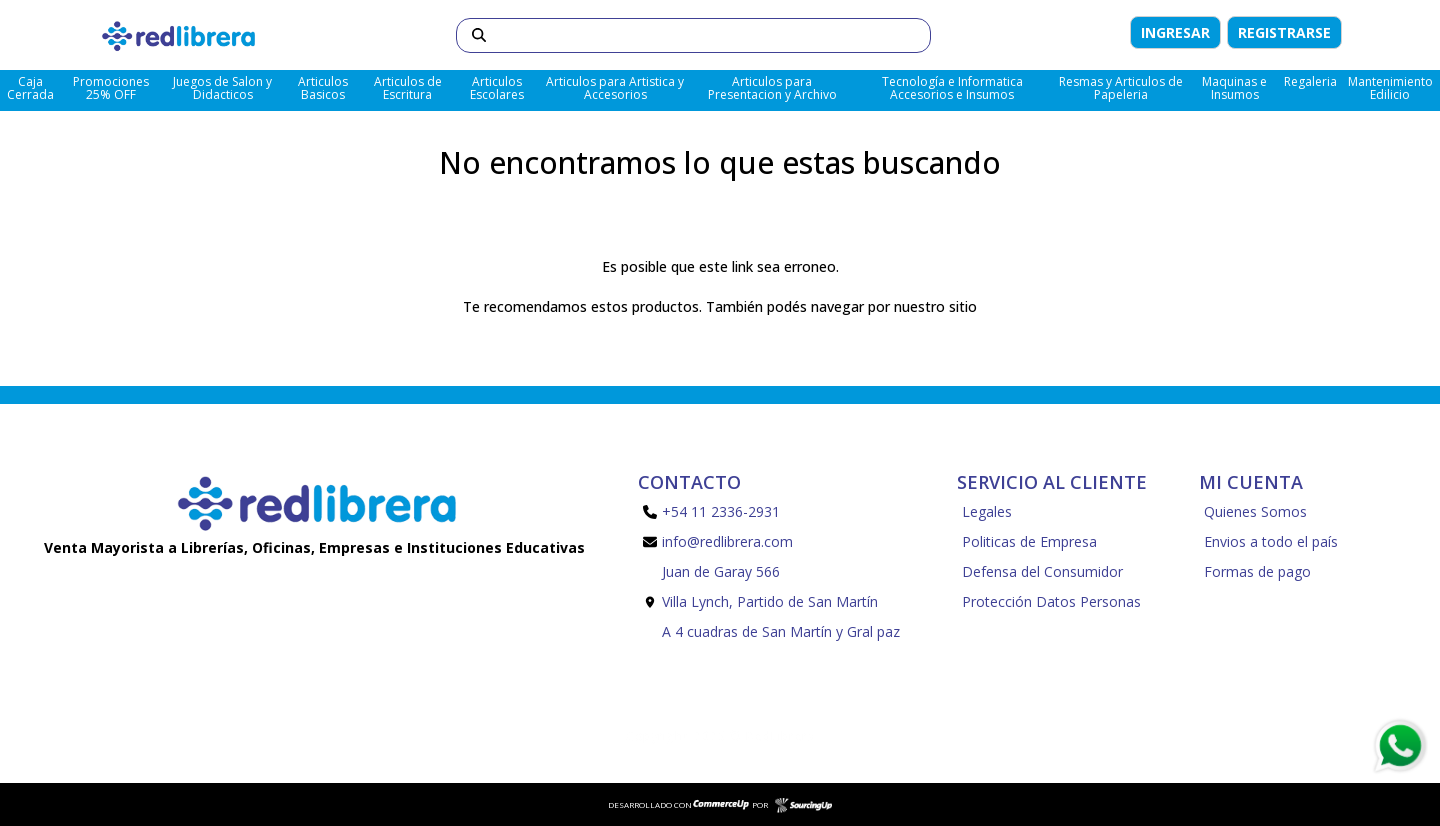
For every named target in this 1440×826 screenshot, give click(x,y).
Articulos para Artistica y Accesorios (615, 88)
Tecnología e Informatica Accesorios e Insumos (952, 88)
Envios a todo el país (1271, 541)
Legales (987, 511)
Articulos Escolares (497, 88)
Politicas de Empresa (1029, 541)
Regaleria (1310, 81)
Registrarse (1284, 32)
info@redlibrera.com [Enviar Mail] (718, 541)
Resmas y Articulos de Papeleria (1121, 88)
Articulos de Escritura (408, 88)
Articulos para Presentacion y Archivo (772, 88)
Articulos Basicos (323, 88)
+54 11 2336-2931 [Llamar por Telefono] (711, 511)
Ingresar (1175, 32)
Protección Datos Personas (1051, 601)
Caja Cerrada (30, 88)
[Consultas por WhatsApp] (1399, 746)
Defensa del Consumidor (1042, 571)
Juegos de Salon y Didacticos (222, 88)
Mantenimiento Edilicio (1390, 88)
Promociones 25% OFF (111, 88)
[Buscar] (693, 35)
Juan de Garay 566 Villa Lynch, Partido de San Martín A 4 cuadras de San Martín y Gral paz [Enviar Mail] (771, 601)
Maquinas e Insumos (1234, 88)
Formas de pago (1257, 571)
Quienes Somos (1255, 511)
